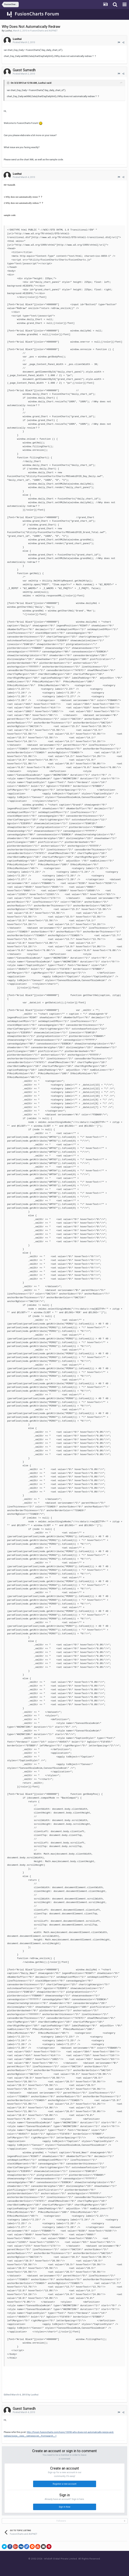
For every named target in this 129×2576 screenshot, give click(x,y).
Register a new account (64, 2484)
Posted (24, 42)
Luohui (8, 30)
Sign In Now (64, 2507)
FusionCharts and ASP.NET (44, 30)
